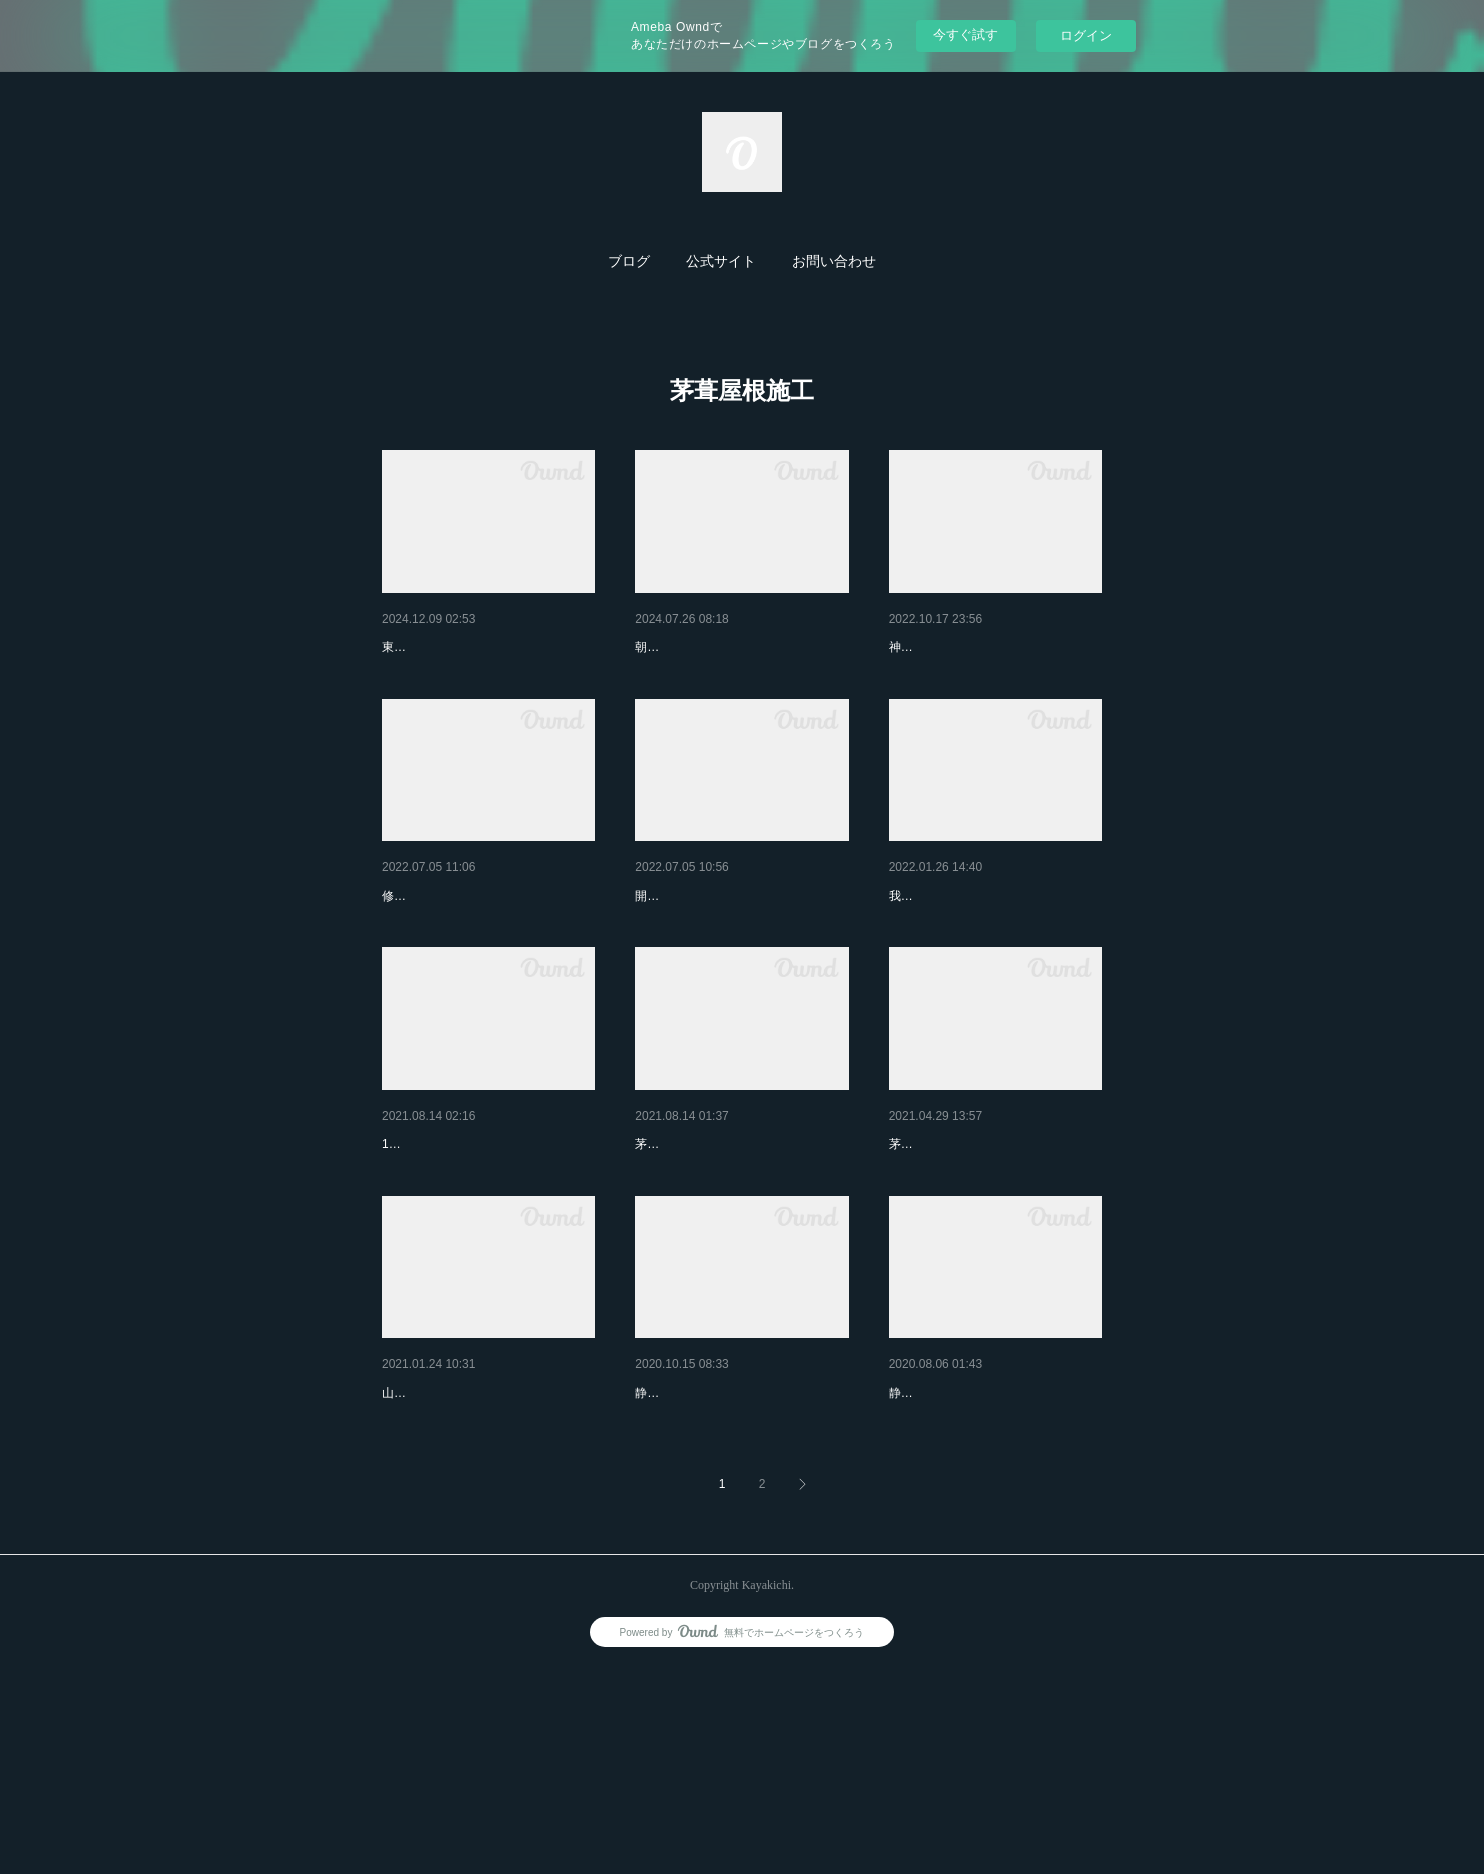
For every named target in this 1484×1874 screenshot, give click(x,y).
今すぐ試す (965, 34)
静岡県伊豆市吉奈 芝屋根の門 (733, 1548)
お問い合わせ (834, 261)
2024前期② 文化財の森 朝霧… (736, 647)
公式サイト (721, 261)
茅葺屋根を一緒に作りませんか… (994, 948)
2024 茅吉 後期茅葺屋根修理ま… (485, 647)
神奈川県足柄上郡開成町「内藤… (740, 1248)
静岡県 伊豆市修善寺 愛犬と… (487, 948)
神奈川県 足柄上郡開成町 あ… (740, 948)
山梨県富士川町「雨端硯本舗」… (487, 1248)
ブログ (629, 261)
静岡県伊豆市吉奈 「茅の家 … (989, 1548)
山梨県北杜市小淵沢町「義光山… (487, 1548)
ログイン (1086, 35)
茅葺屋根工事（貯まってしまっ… (994, 647)
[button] (629, 262)
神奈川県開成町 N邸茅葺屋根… (992, 1248)
